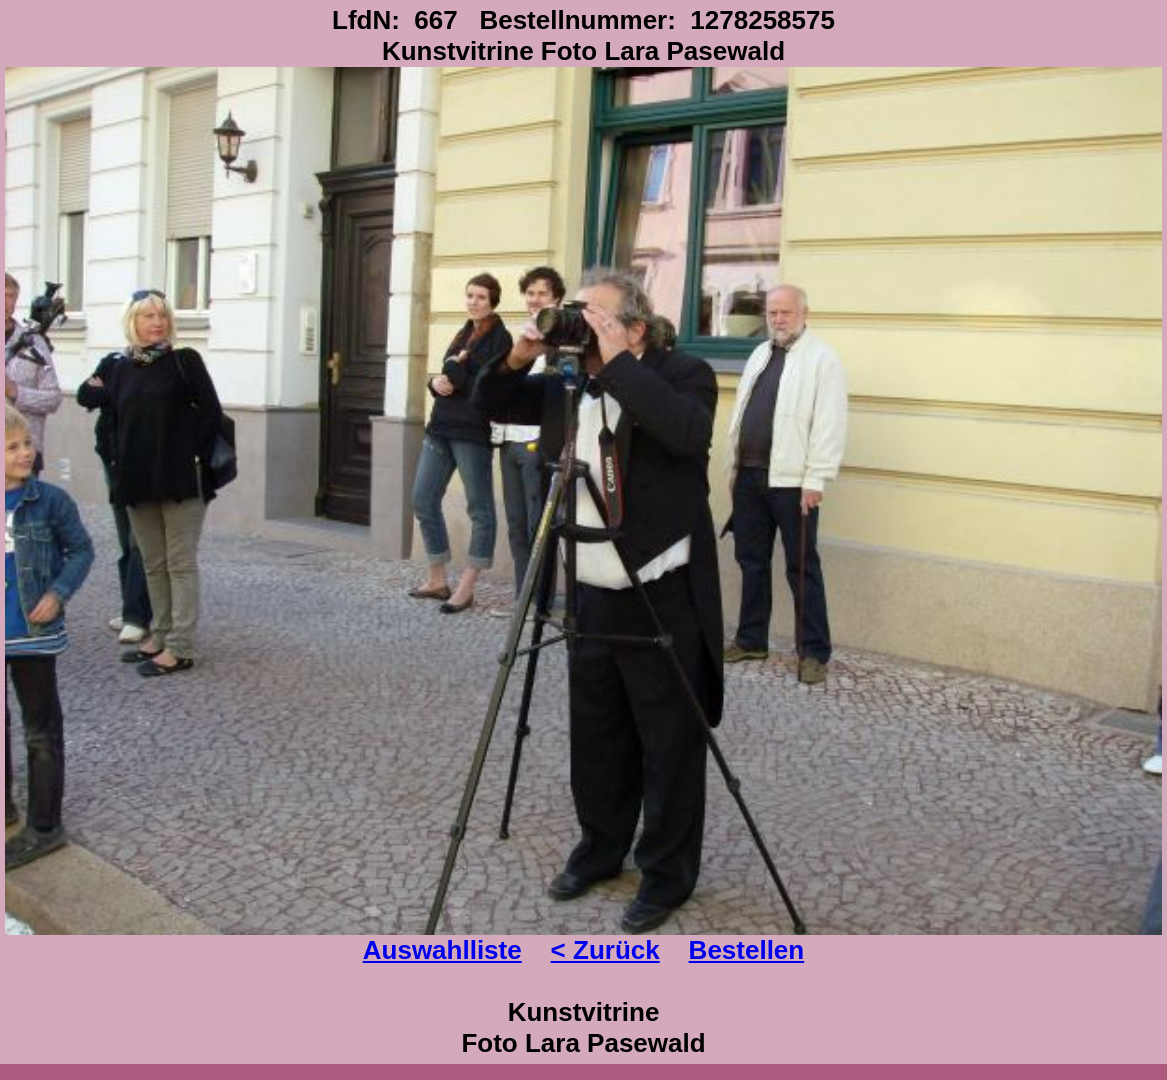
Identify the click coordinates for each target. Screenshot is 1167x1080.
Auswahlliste (442, 950)
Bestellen (747, 950)
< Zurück (605, 950)
